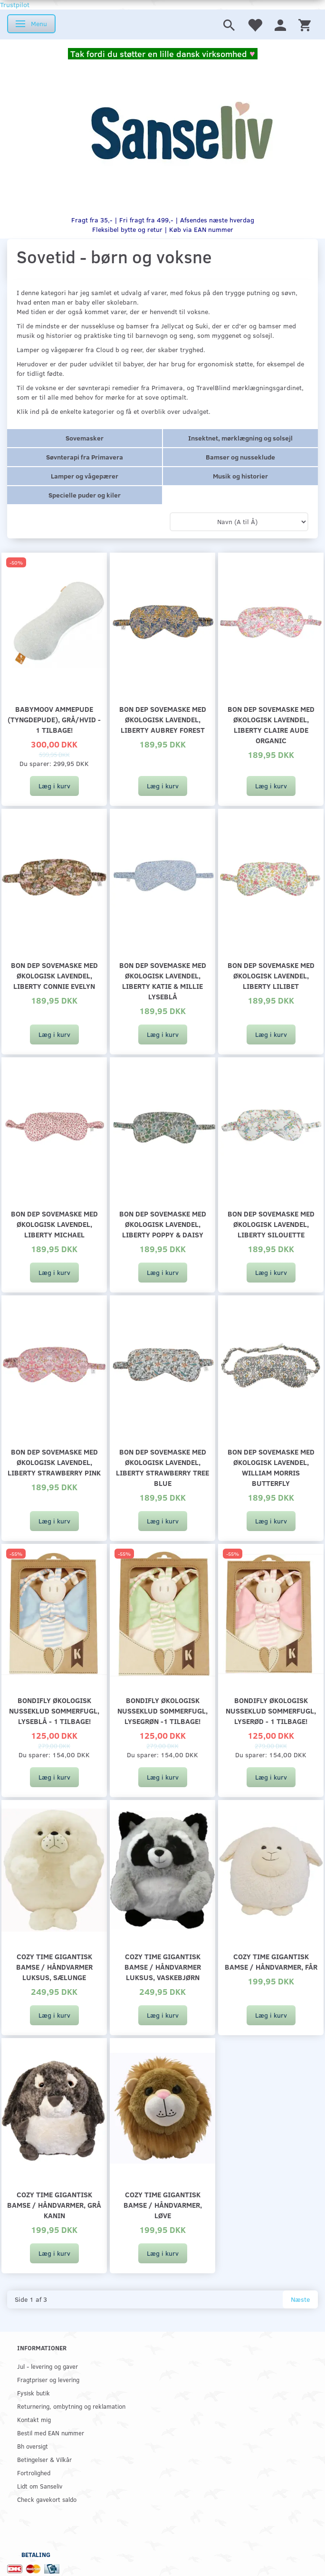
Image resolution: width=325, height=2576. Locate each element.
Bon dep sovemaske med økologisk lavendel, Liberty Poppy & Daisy (162, 1223)
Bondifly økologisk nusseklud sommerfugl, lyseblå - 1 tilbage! (54, 1710)
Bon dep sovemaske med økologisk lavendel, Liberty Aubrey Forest (162, 719)
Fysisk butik (33, 2393)
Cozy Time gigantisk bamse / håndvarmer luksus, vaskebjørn (162, 1966)
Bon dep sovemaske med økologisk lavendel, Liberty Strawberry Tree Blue (162, 1467)
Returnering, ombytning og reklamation (71, 2406)
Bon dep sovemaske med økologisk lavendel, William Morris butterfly (271, 1467)
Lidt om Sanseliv (39, 2486)
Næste (300, 2299)
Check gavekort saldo (46, 2499)
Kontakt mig (34, 2419)
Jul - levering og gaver (47, 2366)
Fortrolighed (33, 2473)
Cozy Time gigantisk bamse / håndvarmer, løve (163, 2204)
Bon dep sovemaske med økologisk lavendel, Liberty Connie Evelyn (54, 975)
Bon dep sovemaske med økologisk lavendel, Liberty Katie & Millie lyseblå (162, 980)
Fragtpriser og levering (48, 2379)
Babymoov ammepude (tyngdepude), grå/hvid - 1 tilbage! (54, 719)
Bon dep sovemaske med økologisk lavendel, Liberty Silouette (271, 1223)
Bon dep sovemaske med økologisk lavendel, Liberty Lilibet (271, 975)
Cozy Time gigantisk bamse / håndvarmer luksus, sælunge (54, 1966)
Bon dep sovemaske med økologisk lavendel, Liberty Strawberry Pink (54, 1461)
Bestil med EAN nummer (50, 2433)
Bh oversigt (32, 2446)
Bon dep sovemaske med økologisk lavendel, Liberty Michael (54, 1223)
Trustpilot (14, 4)
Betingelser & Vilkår (44, 2459)
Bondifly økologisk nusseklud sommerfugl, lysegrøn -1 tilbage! (162, 1710)
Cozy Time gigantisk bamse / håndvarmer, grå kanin (54, 2204)
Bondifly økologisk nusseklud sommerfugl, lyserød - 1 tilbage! (271, 1710)
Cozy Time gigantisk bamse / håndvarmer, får (271, 1961)
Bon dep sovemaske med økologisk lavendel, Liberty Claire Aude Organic (271, 724)
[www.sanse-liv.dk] (181, 132)
